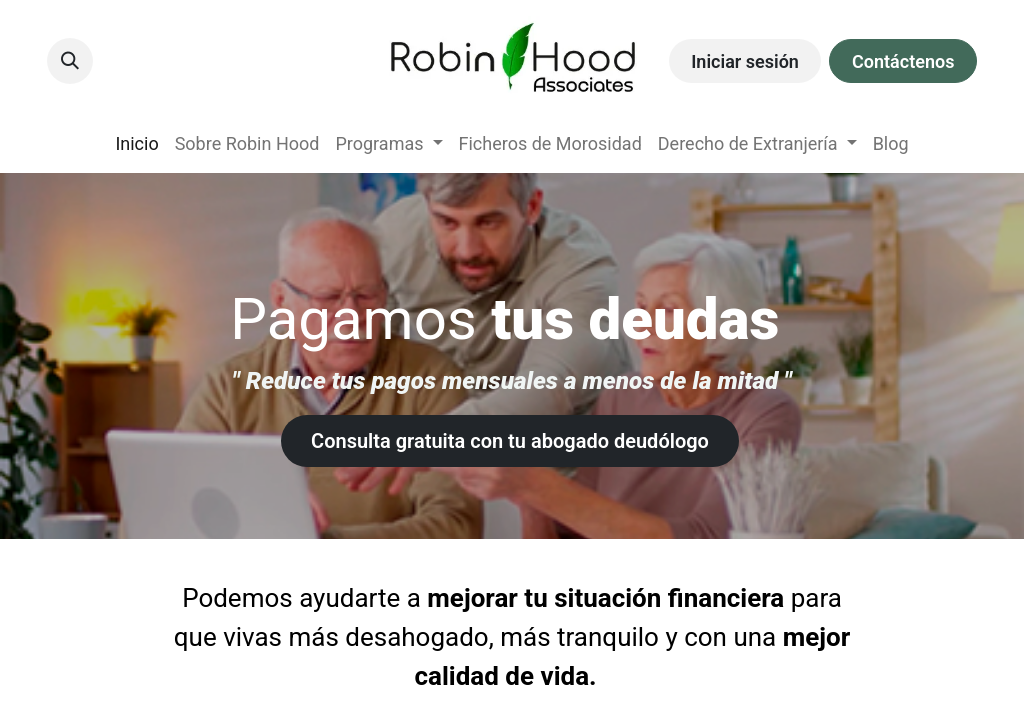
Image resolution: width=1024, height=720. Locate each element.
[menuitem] (136, 143)
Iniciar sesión (745, 61)
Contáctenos (903, 61)
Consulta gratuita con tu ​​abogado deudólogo (510, 441)
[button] (70, 61)
